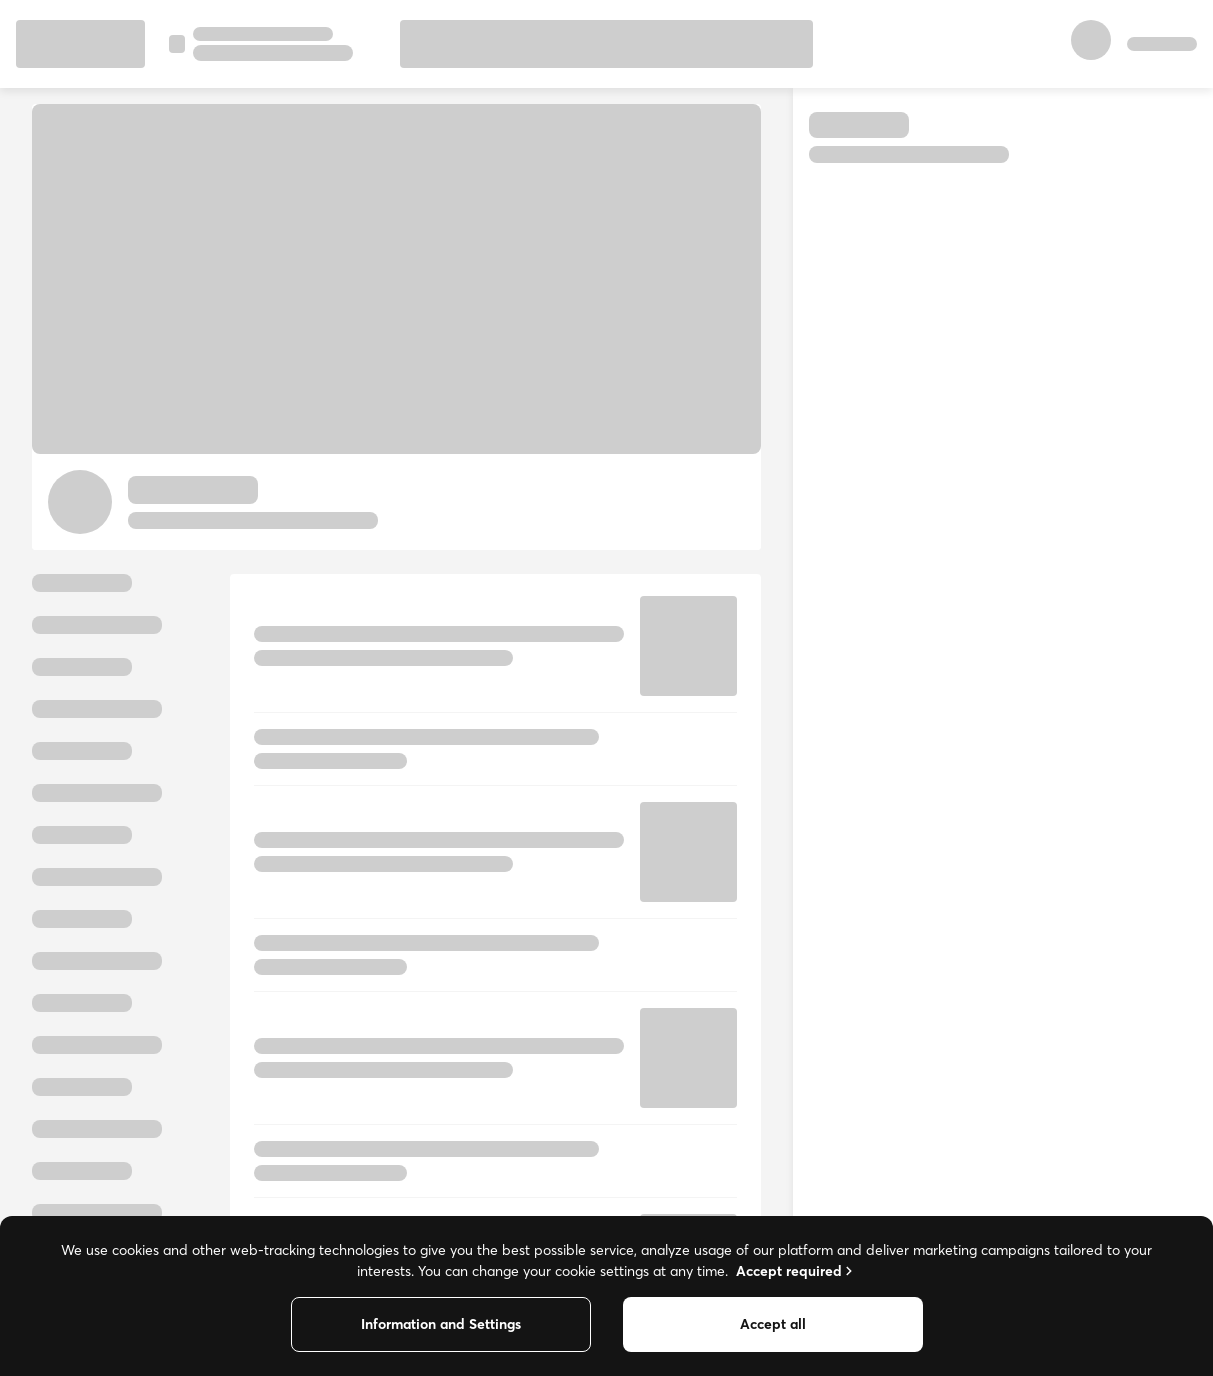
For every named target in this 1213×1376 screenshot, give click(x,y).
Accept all (773, 1324)
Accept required (796, 1271)
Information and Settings (441, 1324)
